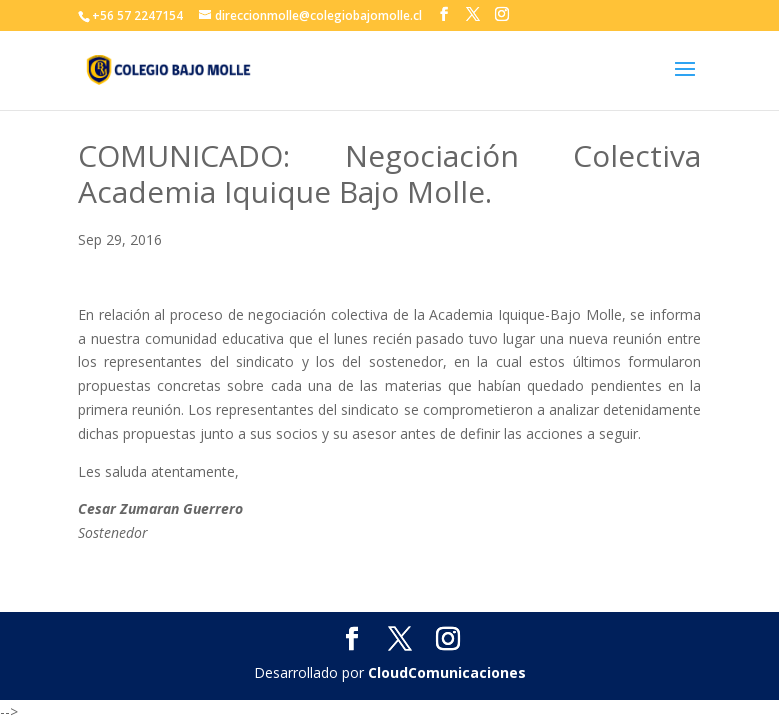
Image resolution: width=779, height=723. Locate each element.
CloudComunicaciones (447, 672)
